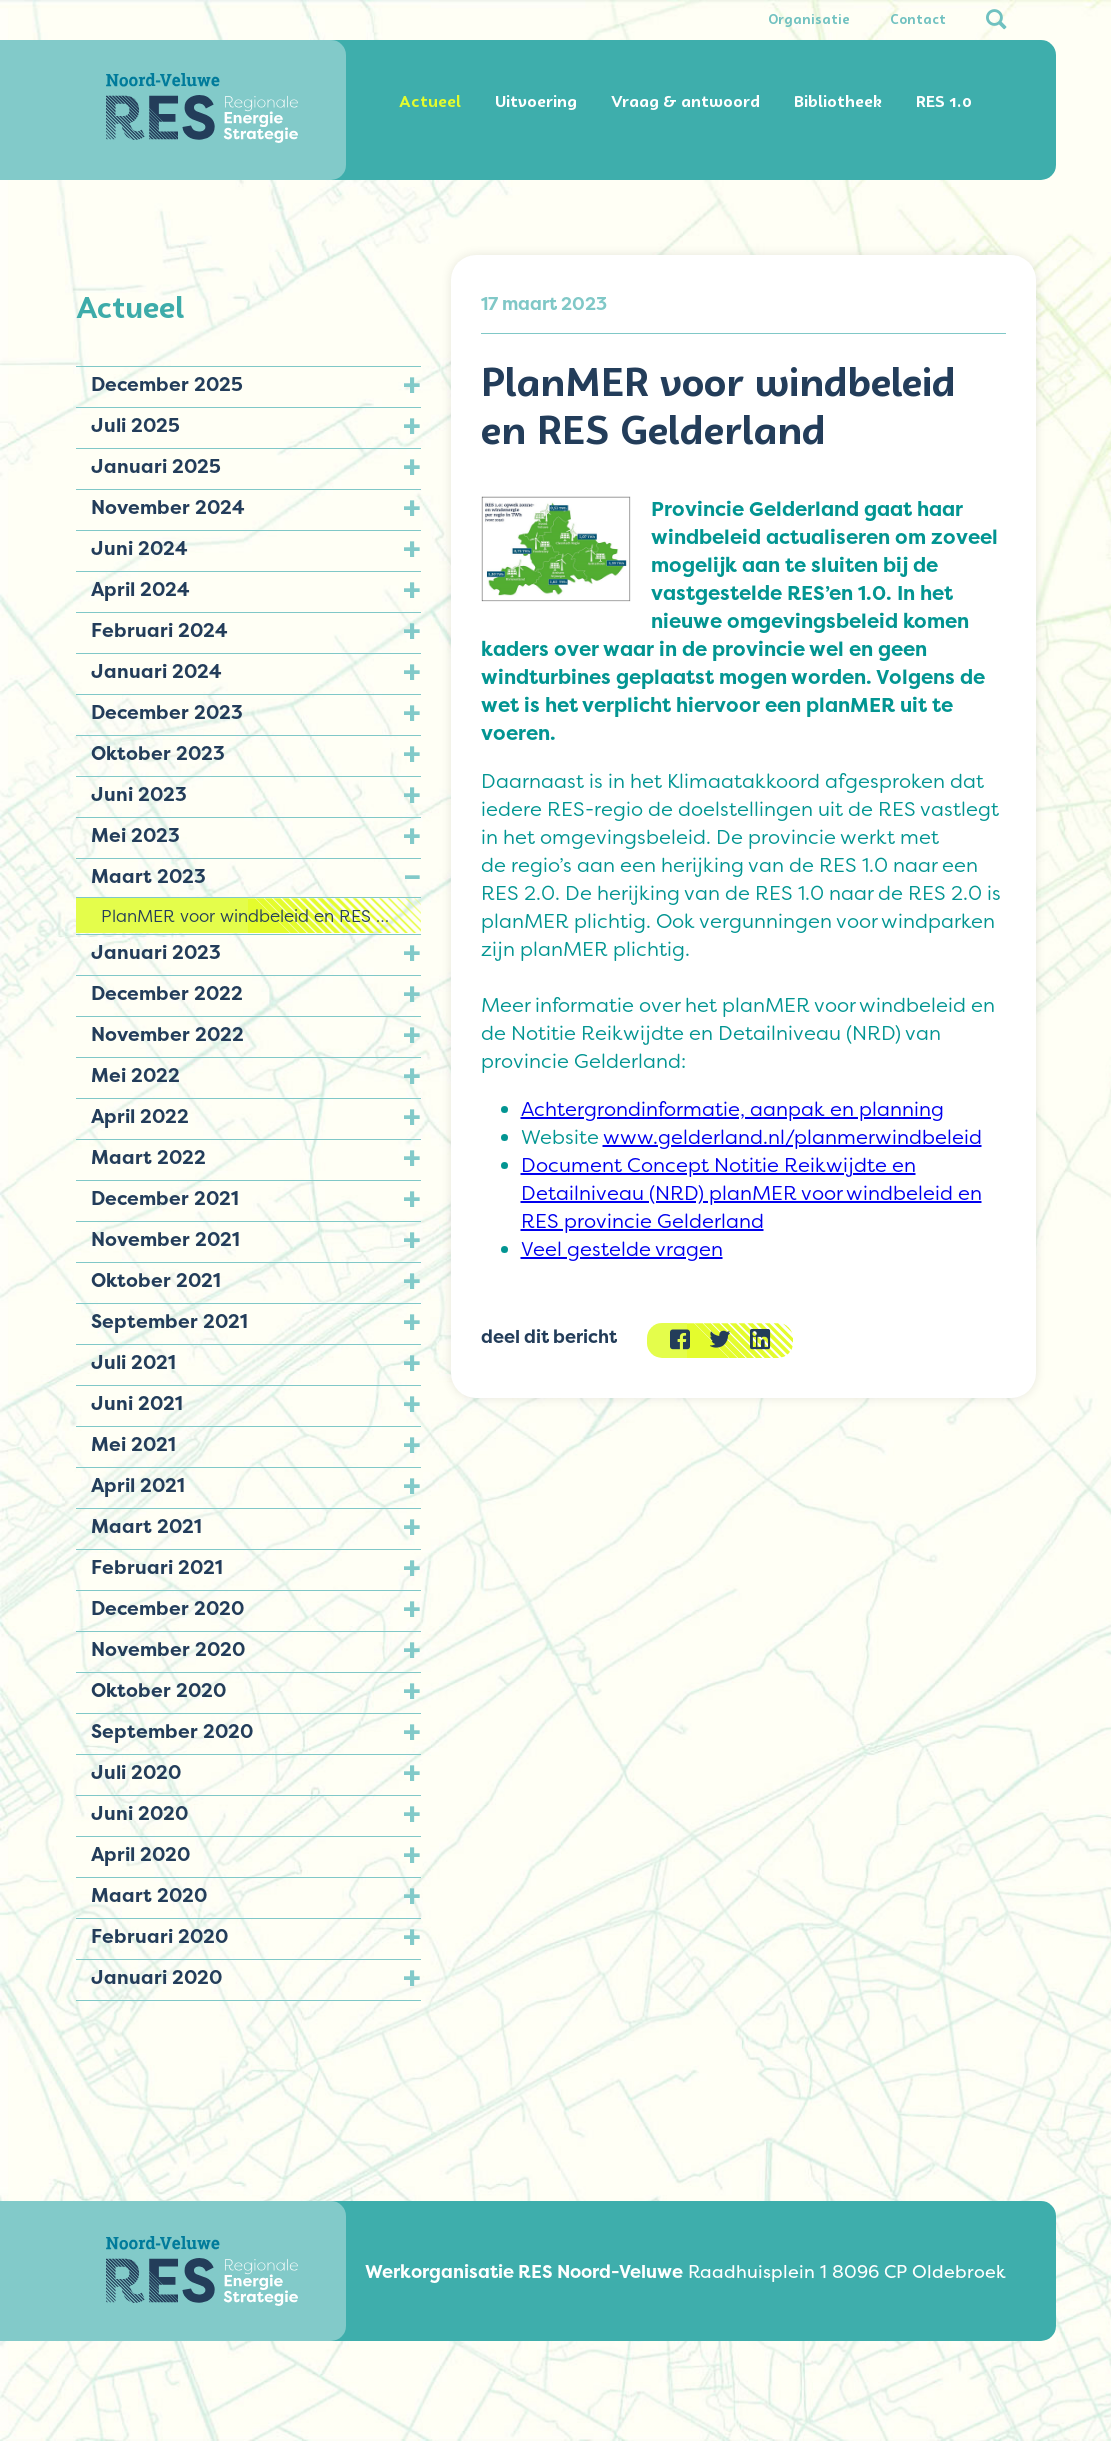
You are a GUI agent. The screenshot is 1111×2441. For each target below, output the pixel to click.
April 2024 (140, 589)
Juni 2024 (139, 548)
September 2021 (169, 1321)
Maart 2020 (149, 1895)
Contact (918, 20)
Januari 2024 (156, 671)
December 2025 (167, 384)
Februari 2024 (159, 630)
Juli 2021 (133, 1362)
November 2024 (168, 507)
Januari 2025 (156, 466)
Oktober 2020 (158, 1690)
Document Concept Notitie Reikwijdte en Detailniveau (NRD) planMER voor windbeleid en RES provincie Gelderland (751, 1193)
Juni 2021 (137, 1403)
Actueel (430, 101)
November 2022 (167, 1034)
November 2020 (168, 1649)
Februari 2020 (159, 1936)
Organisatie (809, 20)
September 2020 (172, 1731)
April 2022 (140, 1116)
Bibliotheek (838, 101)
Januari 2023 (156, 952)
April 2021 (138, 1485)
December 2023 (167, 712)
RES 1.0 (944, 101)
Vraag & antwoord (685, 101)
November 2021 (165, 1239)
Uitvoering (536, 101)
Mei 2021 (133, 1444)
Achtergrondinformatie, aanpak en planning (732, 1109)
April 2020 (140, 1854)
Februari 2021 (157, 1567)
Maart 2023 (148, 876)
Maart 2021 (146, 1526)
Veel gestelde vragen (622, 1249)
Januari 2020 (156, 1977)
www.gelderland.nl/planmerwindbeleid (792, 1137)
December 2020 (167, 1608)
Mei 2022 (135, 1075)
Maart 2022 (148, 1157)
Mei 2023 (135, 835)
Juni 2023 (139, 794)
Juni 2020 (139, 1813)
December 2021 (165, 1198)
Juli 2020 (136, 1772)
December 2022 (167, 993)
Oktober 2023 (158, 753)
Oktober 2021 (156, 1280)
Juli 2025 (135, 425)
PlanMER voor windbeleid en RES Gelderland (261, 915)
